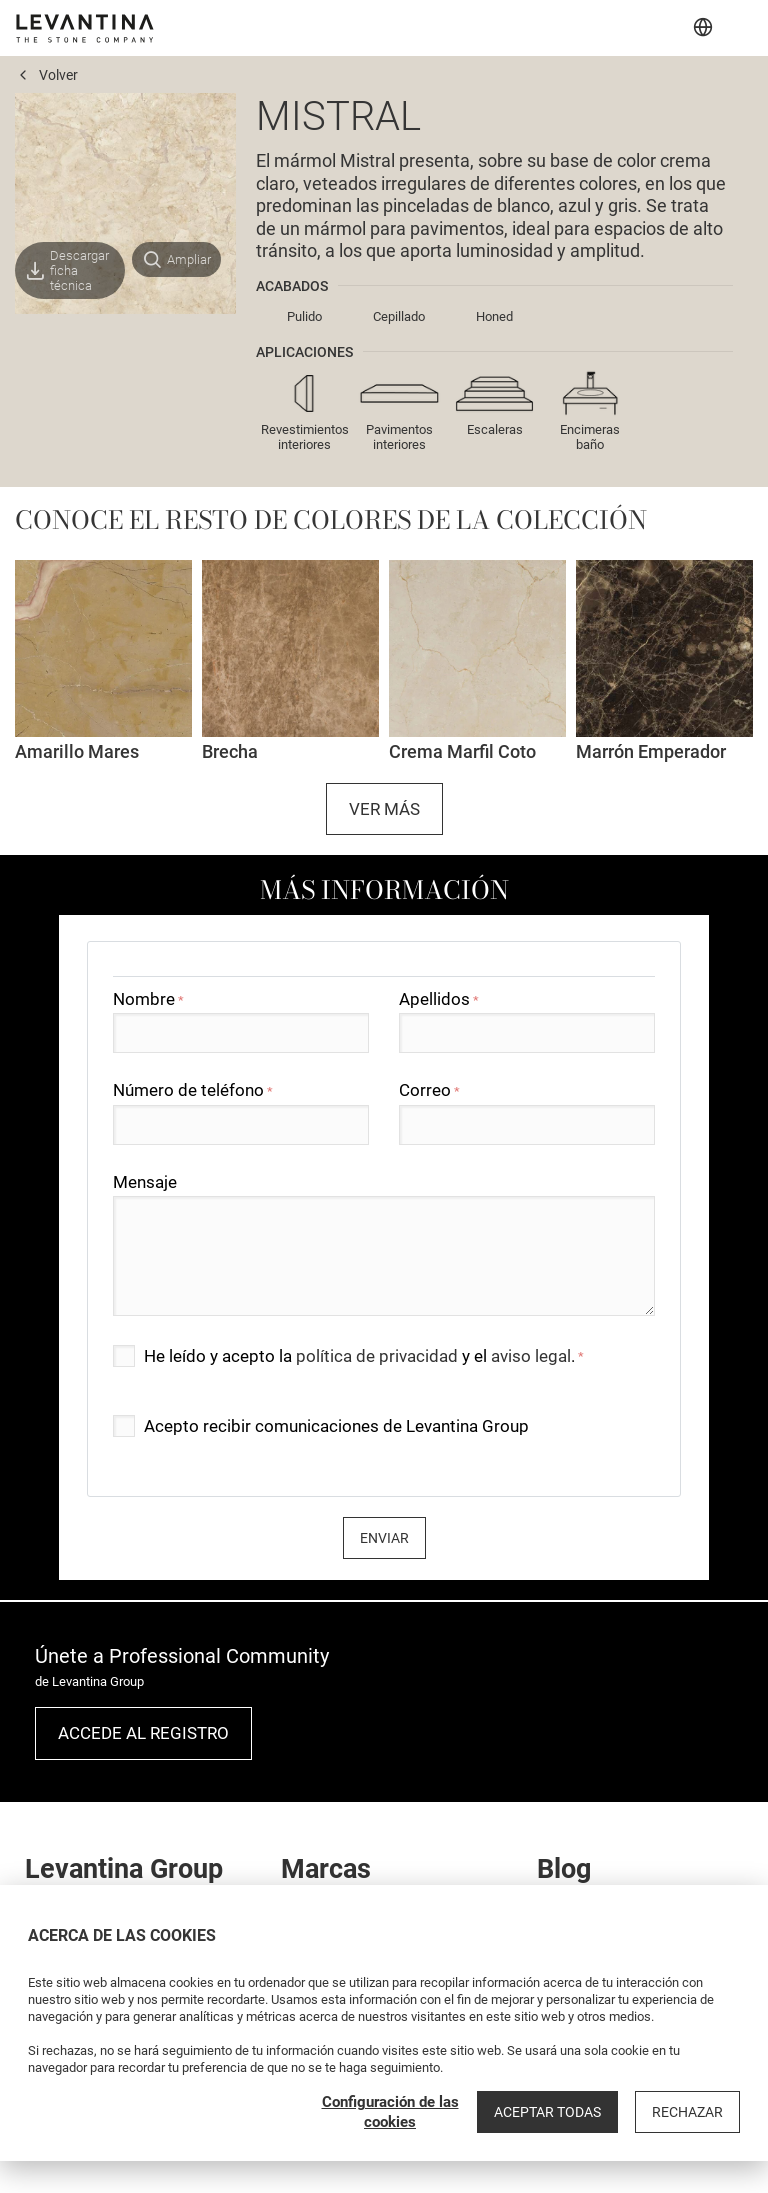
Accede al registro (143, 1733)
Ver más (384, 809)
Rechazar (687, 2112)
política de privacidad (377, 1356)
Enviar (384, 1538)
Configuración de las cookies (390, 2112)
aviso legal (531, 1356)
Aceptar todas (547, 2112)
